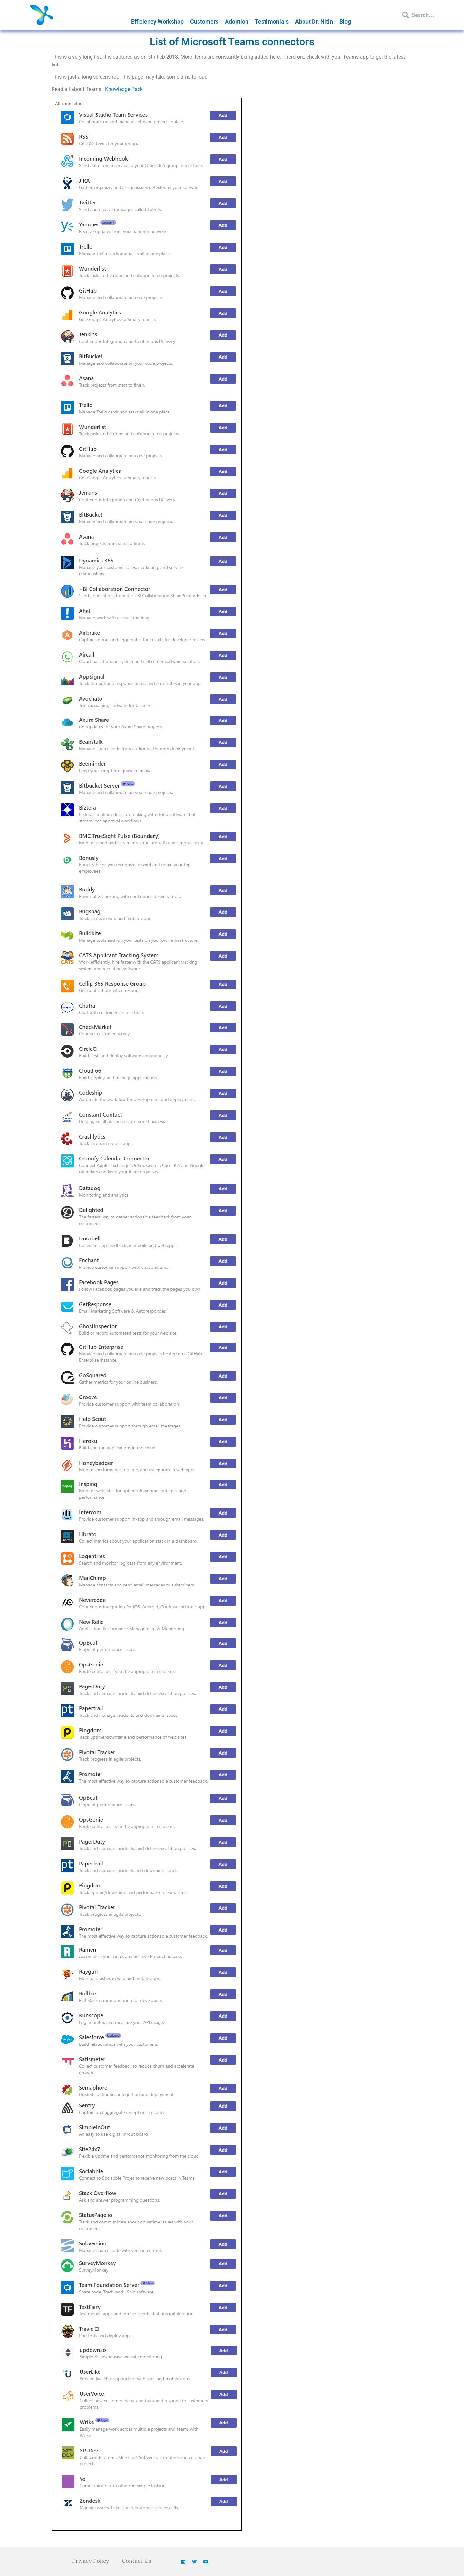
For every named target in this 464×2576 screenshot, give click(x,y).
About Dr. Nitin (314, 21)
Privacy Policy (90, 2560)
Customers (204, 21)
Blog (345, 21)
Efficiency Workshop (157, 21)
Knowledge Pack (124, 89)
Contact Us (137, 2560)
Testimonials (272, 21)
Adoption (236, 21)
